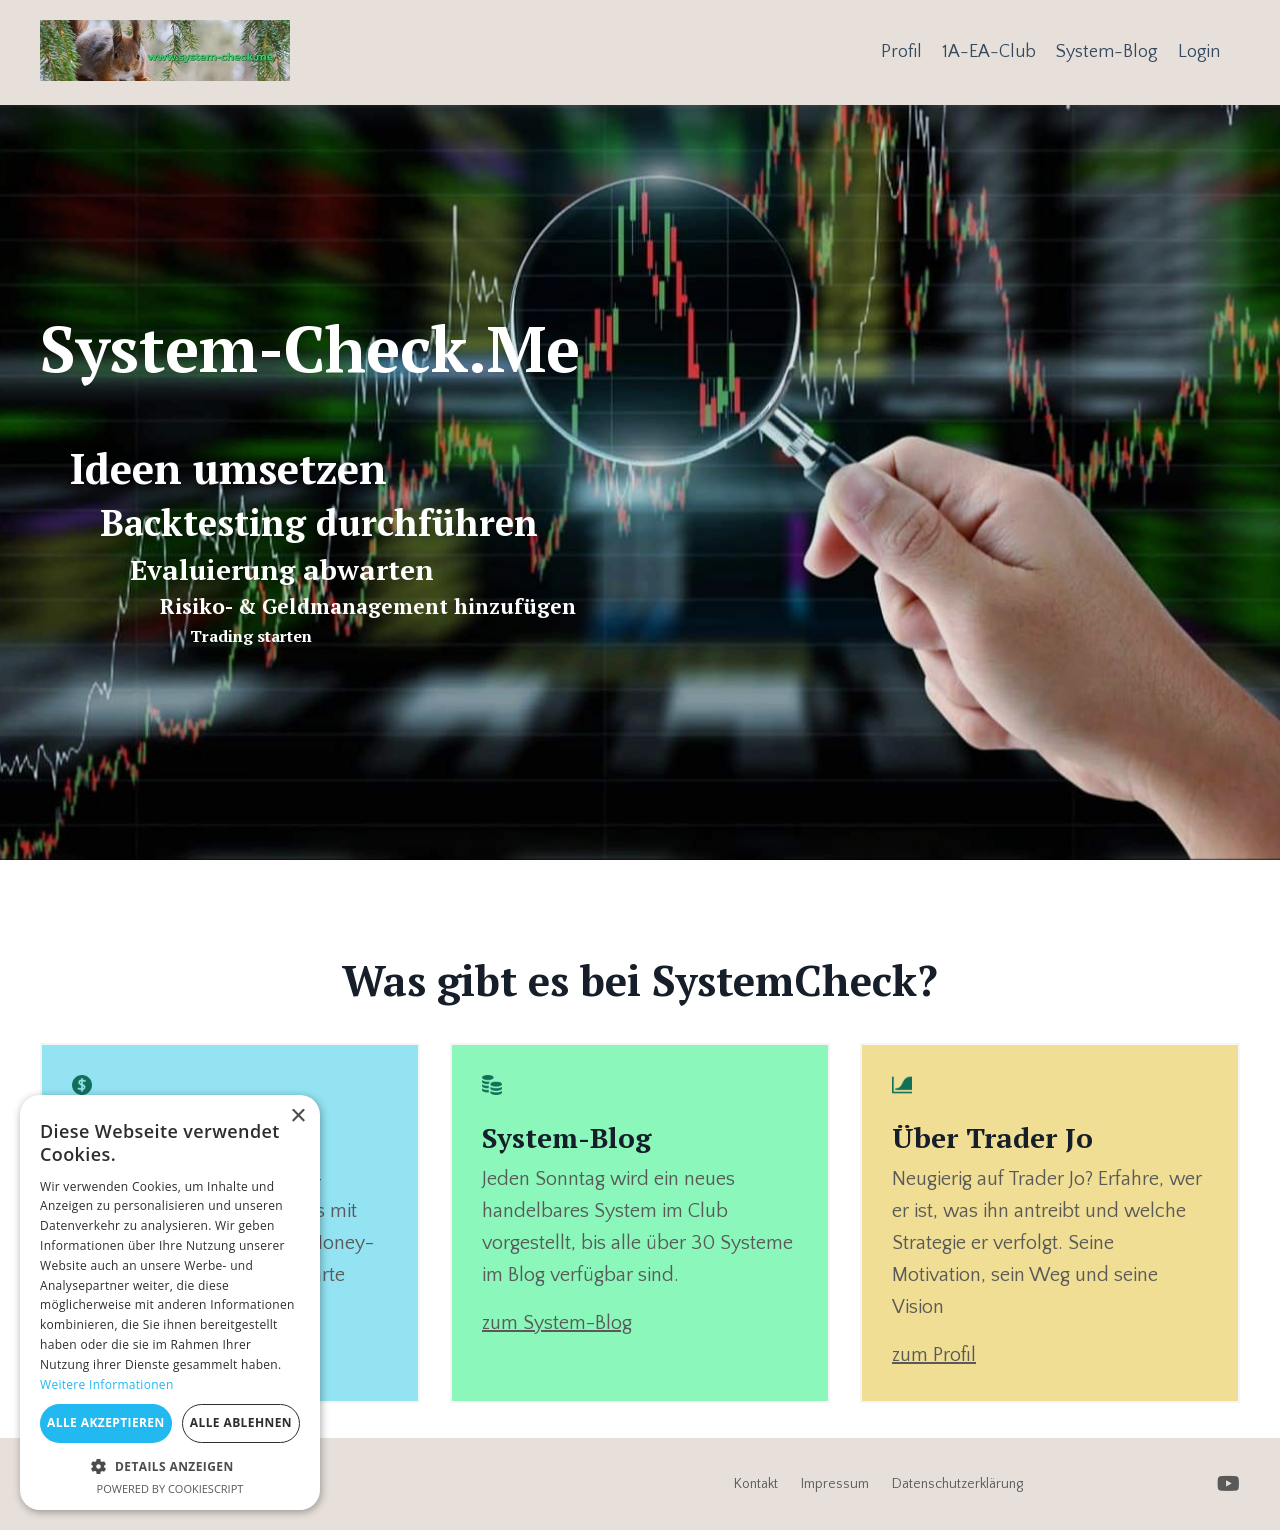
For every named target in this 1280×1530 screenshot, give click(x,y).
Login (1199, 52)
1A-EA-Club (989, 52)
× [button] (297, 1116)
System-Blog (1107, 52)
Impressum (835, 1484)
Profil (901, 52)
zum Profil (934, 1355)
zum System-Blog (557, 1323)
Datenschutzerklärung (957, 1484)
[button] (170, 1466)
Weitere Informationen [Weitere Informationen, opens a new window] (107, 1384)
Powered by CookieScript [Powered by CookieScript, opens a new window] (170, 1488)
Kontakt (756, 1484)
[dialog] (170, 1302)
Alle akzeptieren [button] (106, 1422)
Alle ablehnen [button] (241, 1422)
